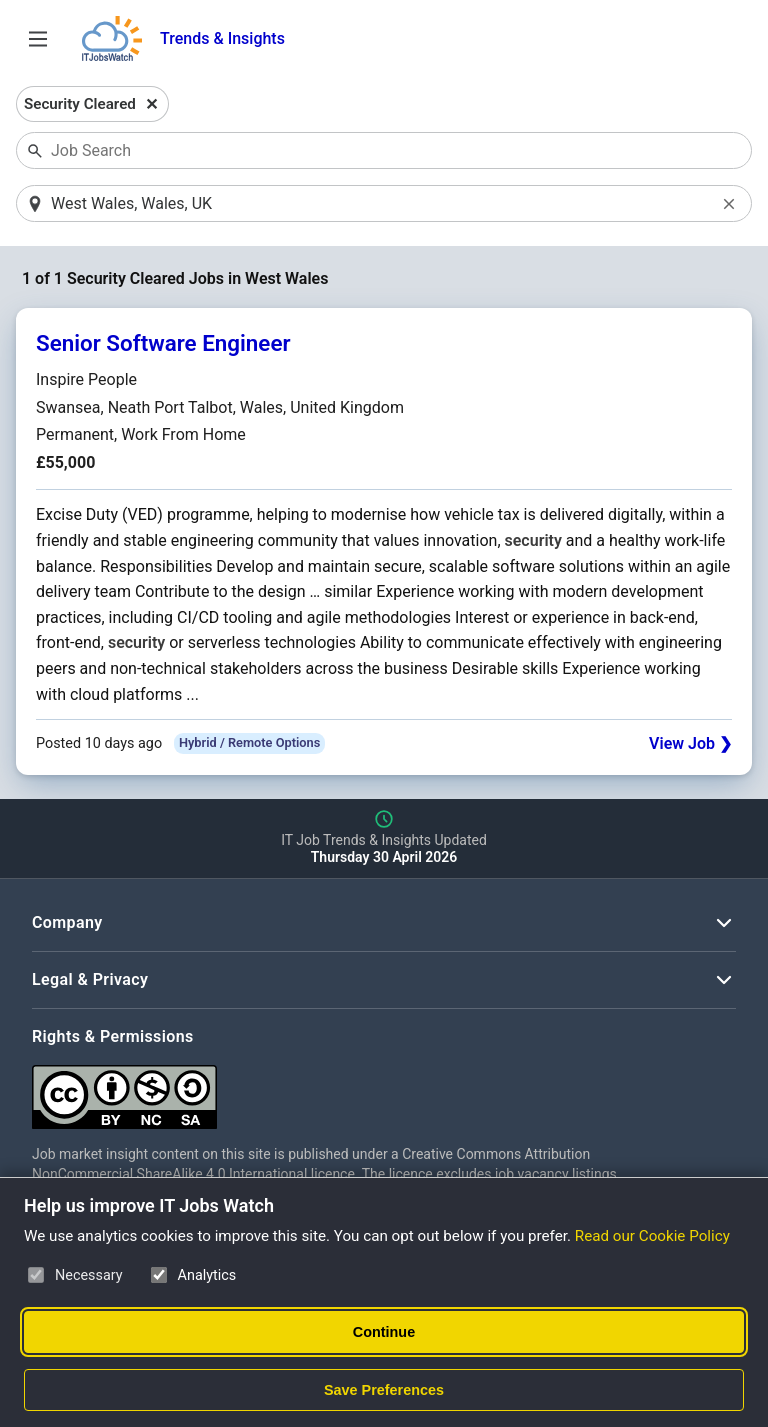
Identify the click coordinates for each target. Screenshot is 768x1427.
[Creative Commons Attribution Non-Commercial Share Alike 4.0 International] (332, 1089)
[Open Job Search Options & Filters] (38, 39)
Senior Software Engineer (163, 343)
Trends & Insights (222, 38)
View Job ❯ (690, 743)
